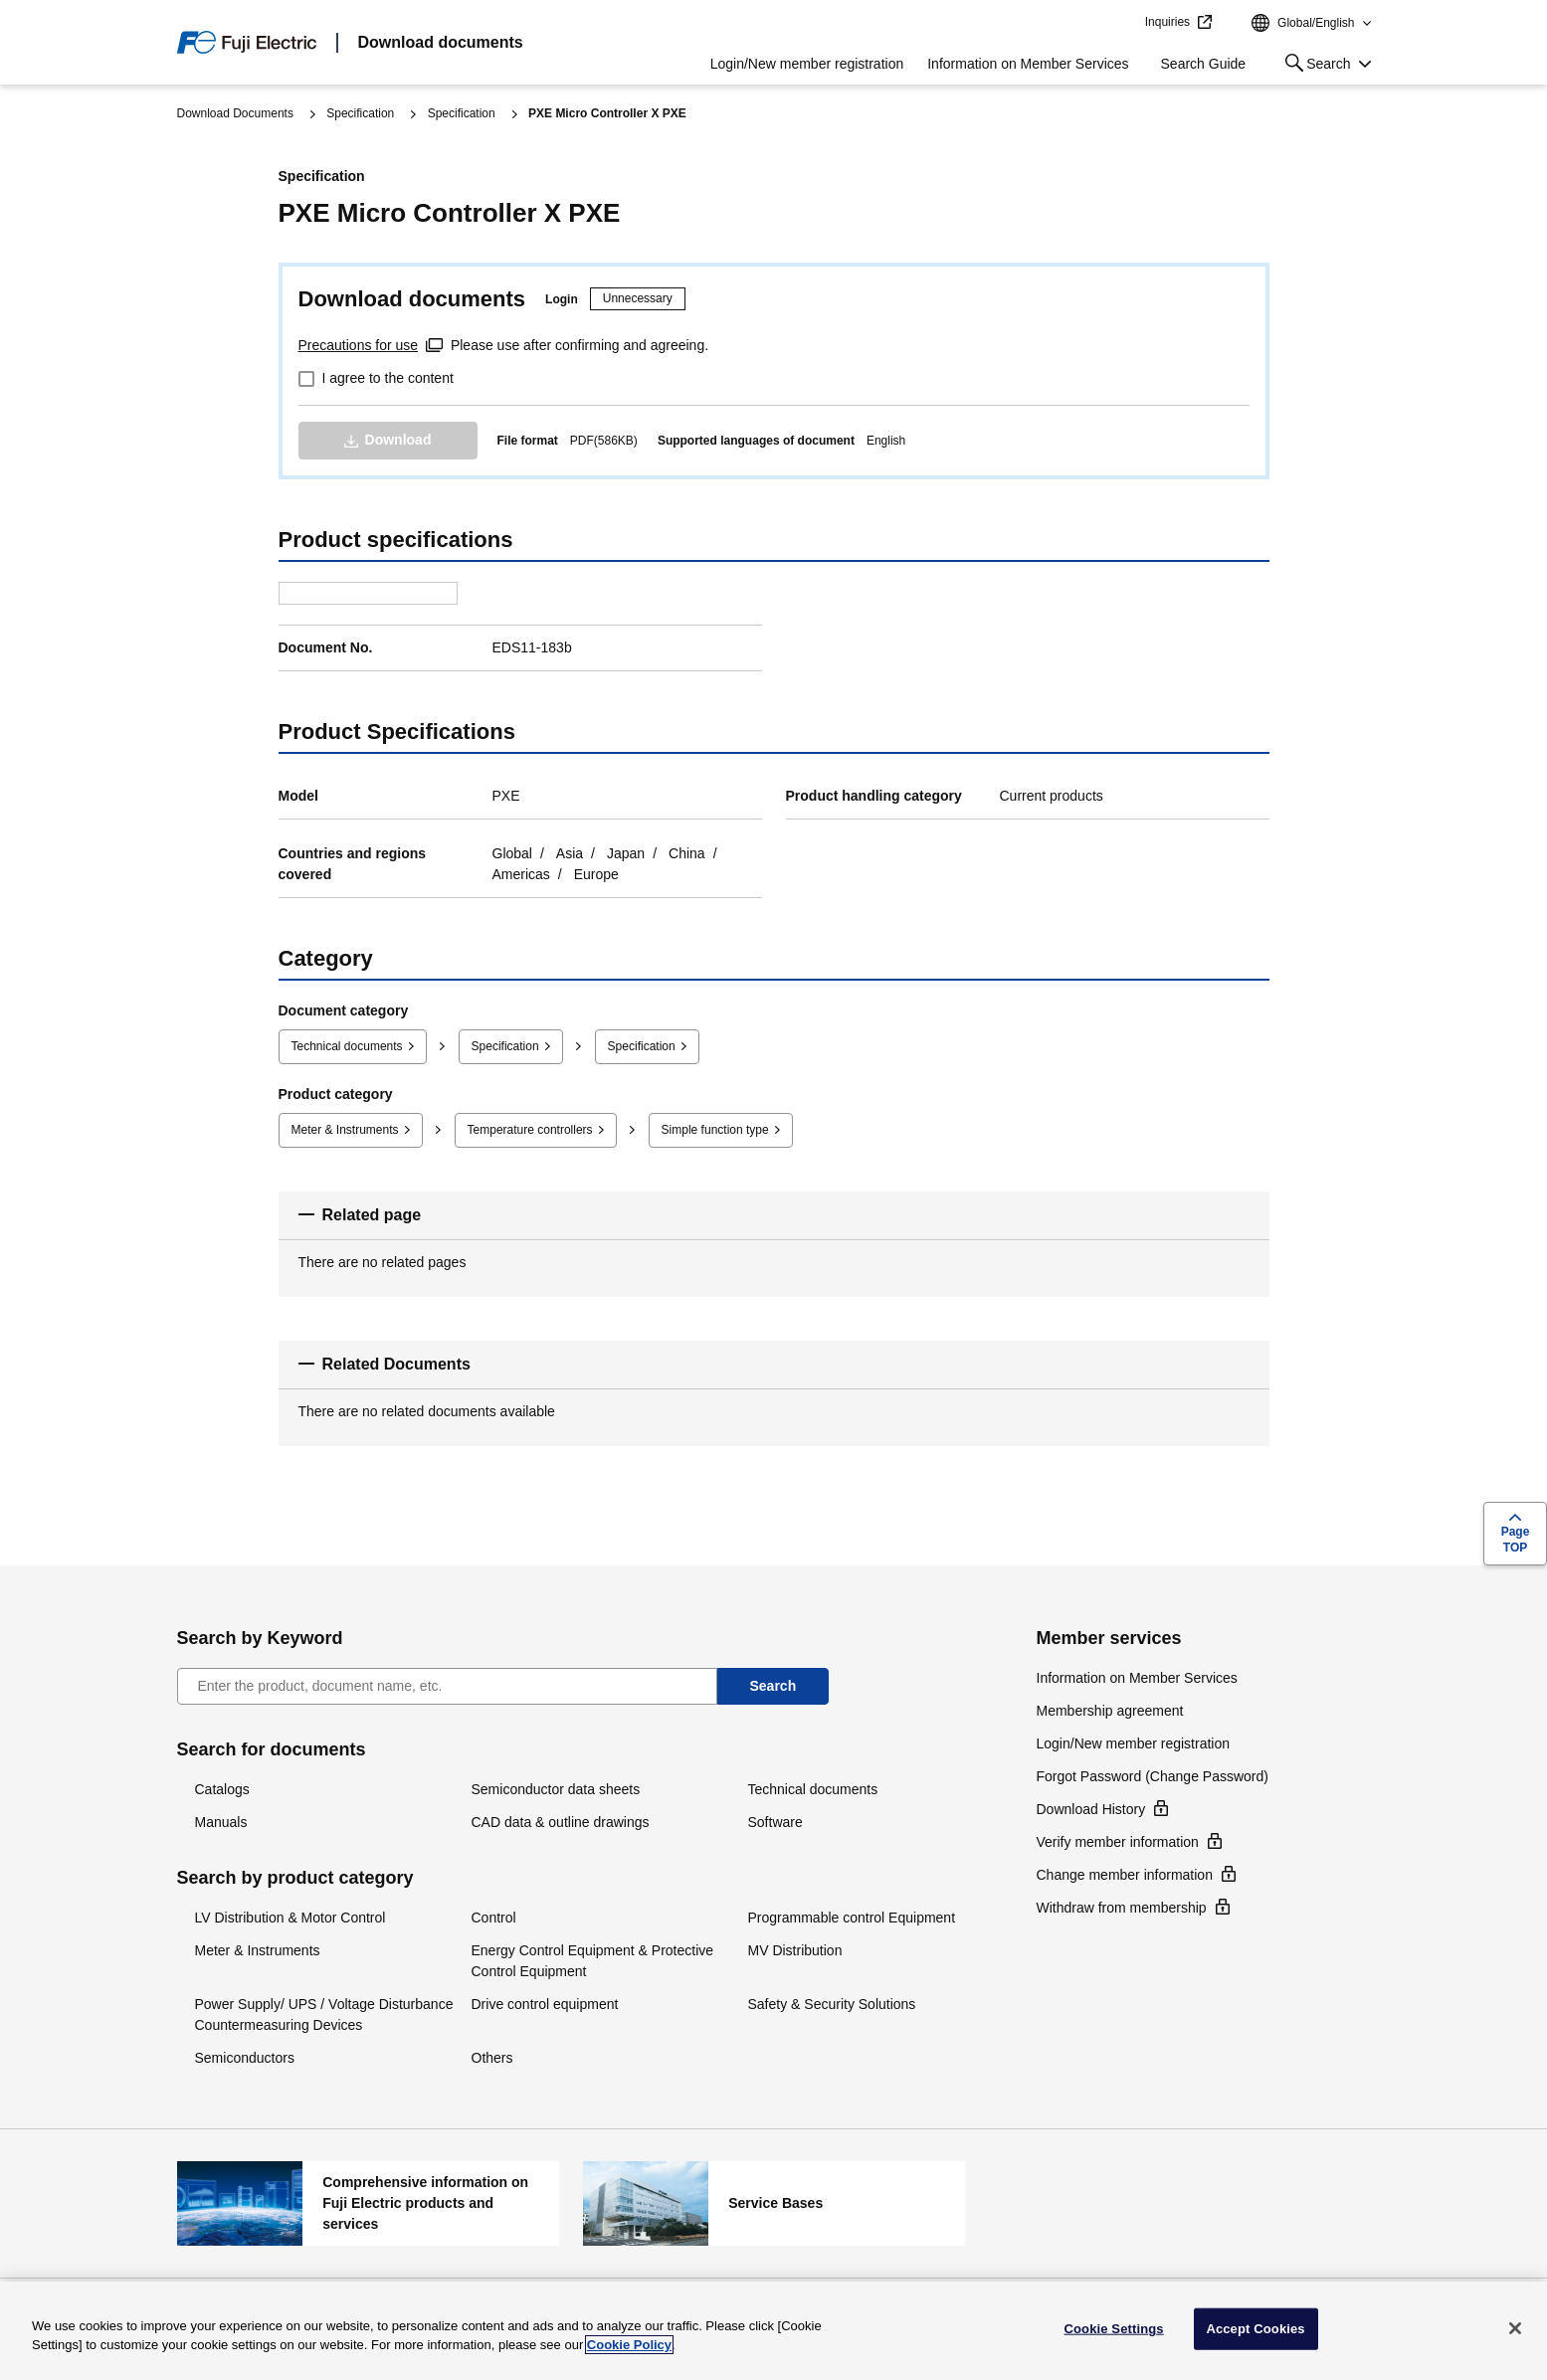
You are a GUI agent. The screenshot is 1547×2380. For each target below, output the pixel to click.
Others (492, 2058)
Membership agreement (1110, 1711)
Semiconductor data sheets (556, 1789)
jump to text (1123, 23)
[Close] (1515, 2328)
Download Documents (235, 113)
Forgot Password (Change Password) (1152, 1776)
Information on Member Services (1027, 64)
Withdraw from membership (1122, 1908)
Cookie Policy (629, 2344)
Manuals (221, 1822)
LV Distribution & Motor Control (290, 1917)
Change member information (1125, 1875)
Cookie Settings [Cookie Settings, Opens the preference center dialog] (1114, 2328)
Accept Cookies (1255, 2328)
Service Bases (774, 2203)
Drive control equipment (545, 2004)
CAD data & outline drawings (561, 1822)
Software (775, 1822)
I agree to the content (388, 378)
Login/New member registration (807, 64)
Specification (360, 113)
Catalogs (222, 1789)
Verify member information (1118, 1842)
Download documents (440, 42)
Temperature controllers (530, 1130)
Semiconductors (244, 2058)
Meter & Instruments (345, 1130)
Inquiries (1167, 22)
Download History (1091, 1809)
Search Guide (1204, 64)
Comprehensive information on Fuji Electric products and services (368, 2203)
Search (1313, 67)
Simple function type (715, 1130)
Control (494, 1917)
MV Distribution (795, 1950)
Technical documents (347, 1046)
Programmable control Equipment (852, 1917)
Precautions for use (358, 345)
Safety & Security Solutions (832, 2004)
